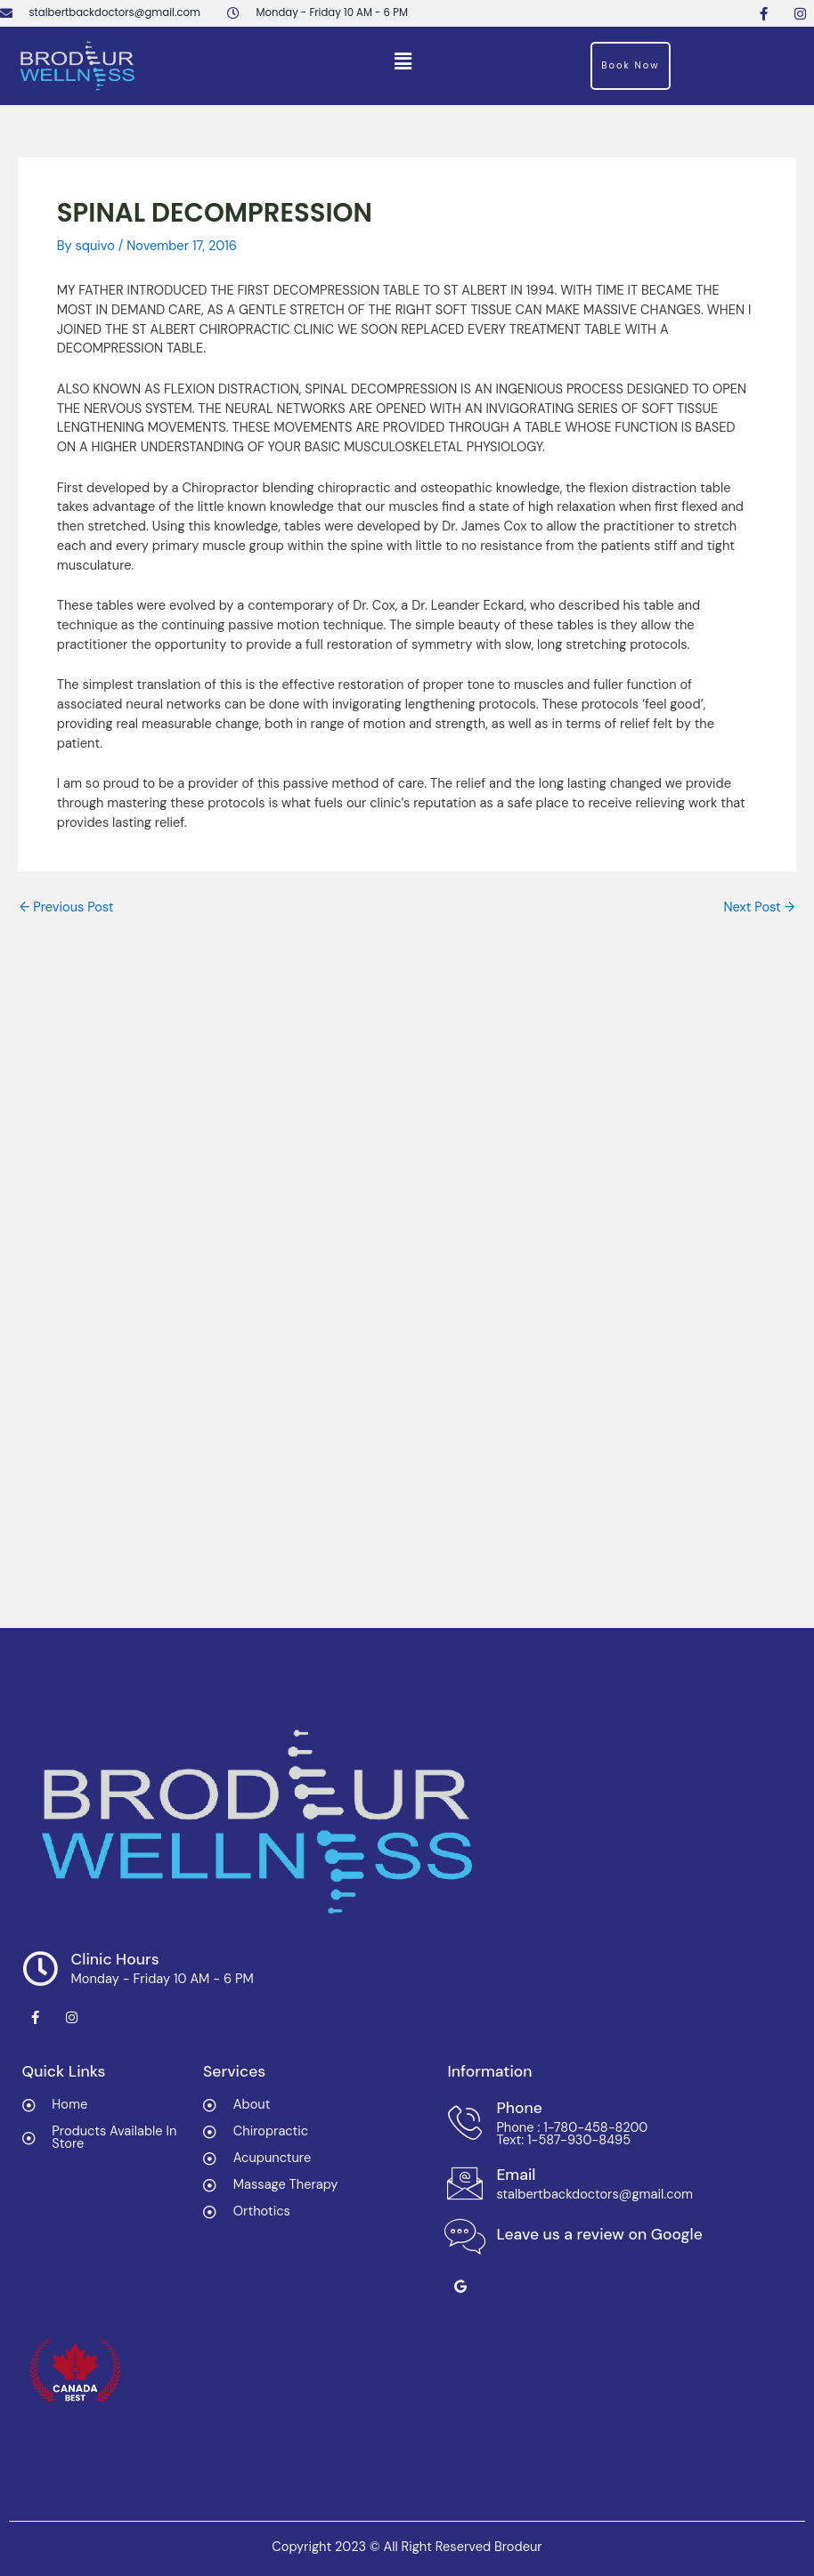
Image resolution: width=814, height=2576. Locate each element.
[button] (402, 61)
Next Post (759, 908)
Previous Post (67, 908)
